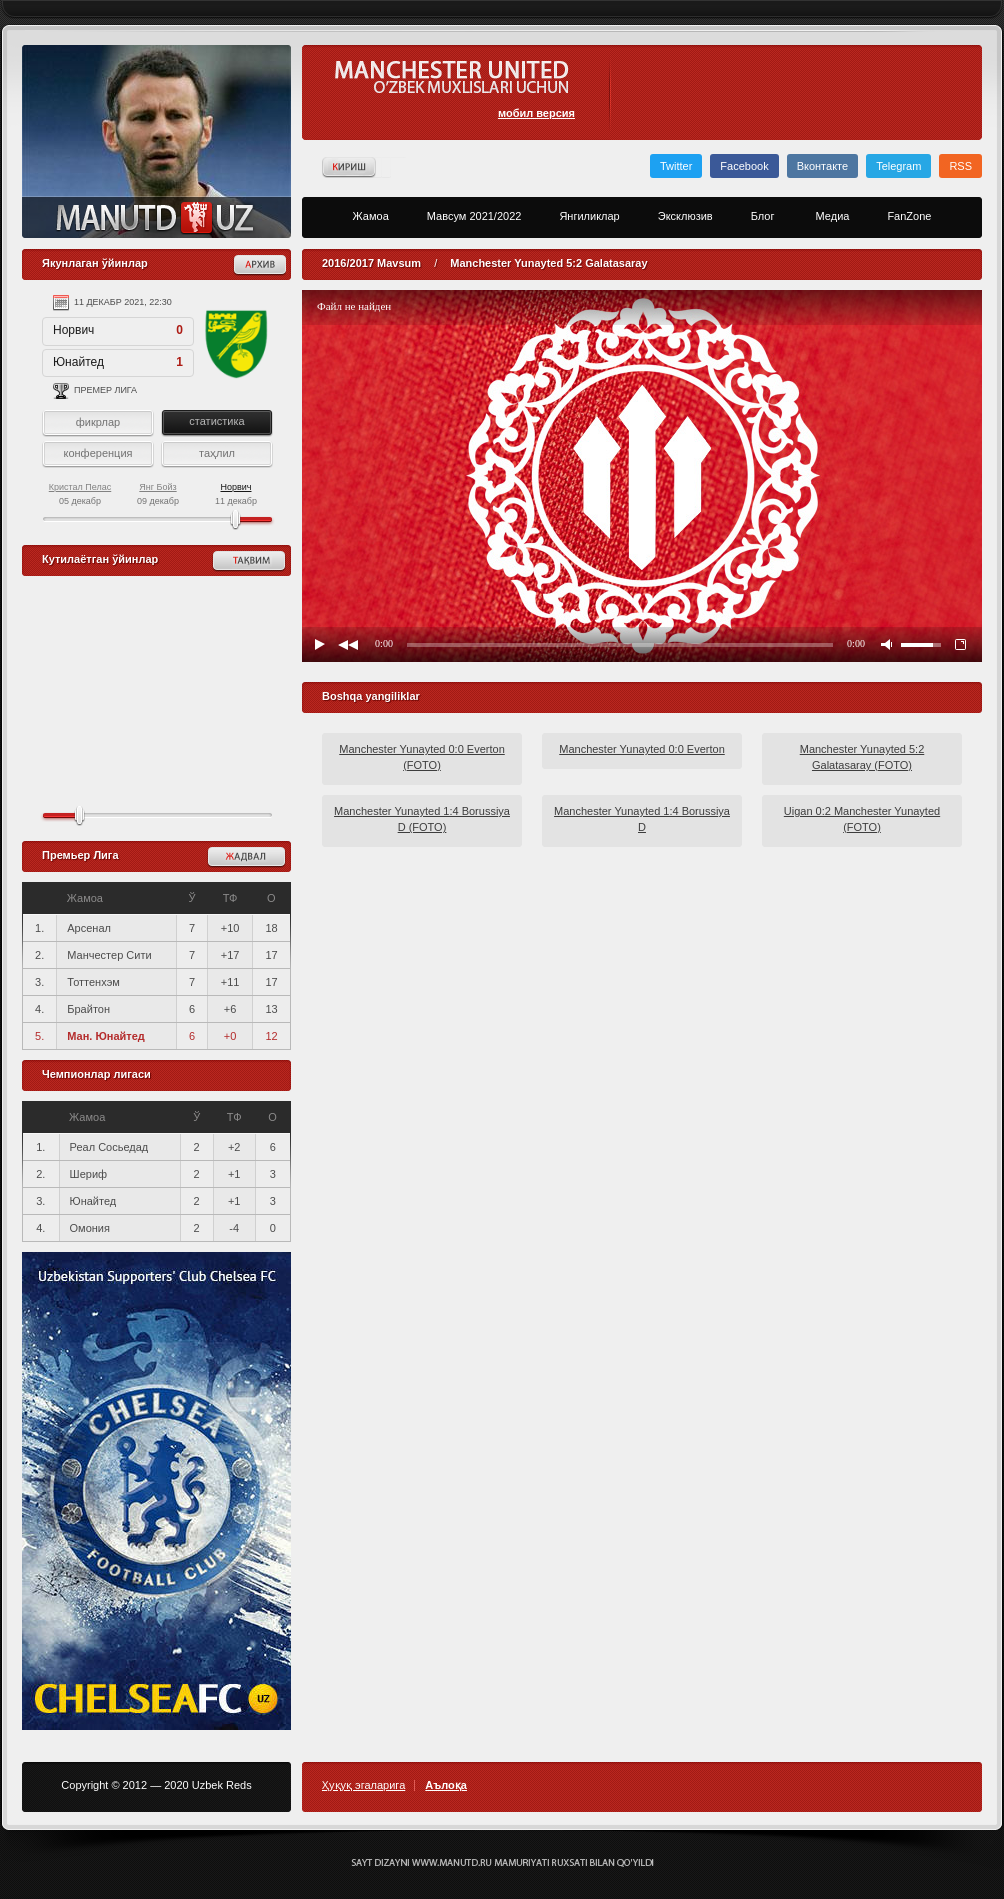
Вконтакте (822, 166)
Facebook (744, 166)
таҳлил (217, 453)
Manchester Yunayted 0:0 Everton (642, 749)
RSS (960, 166)
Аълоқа (446, 1785)
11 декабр (236, 494)
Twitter (676, 166)
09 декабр (158, 494)
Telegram (898, 166)
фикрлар (98, 422)
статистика (216, 421)
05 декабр (80, 494)
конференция (97, 453)
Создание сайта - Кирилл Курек (502, 1863)
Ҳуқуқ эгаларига (363, 1785)
